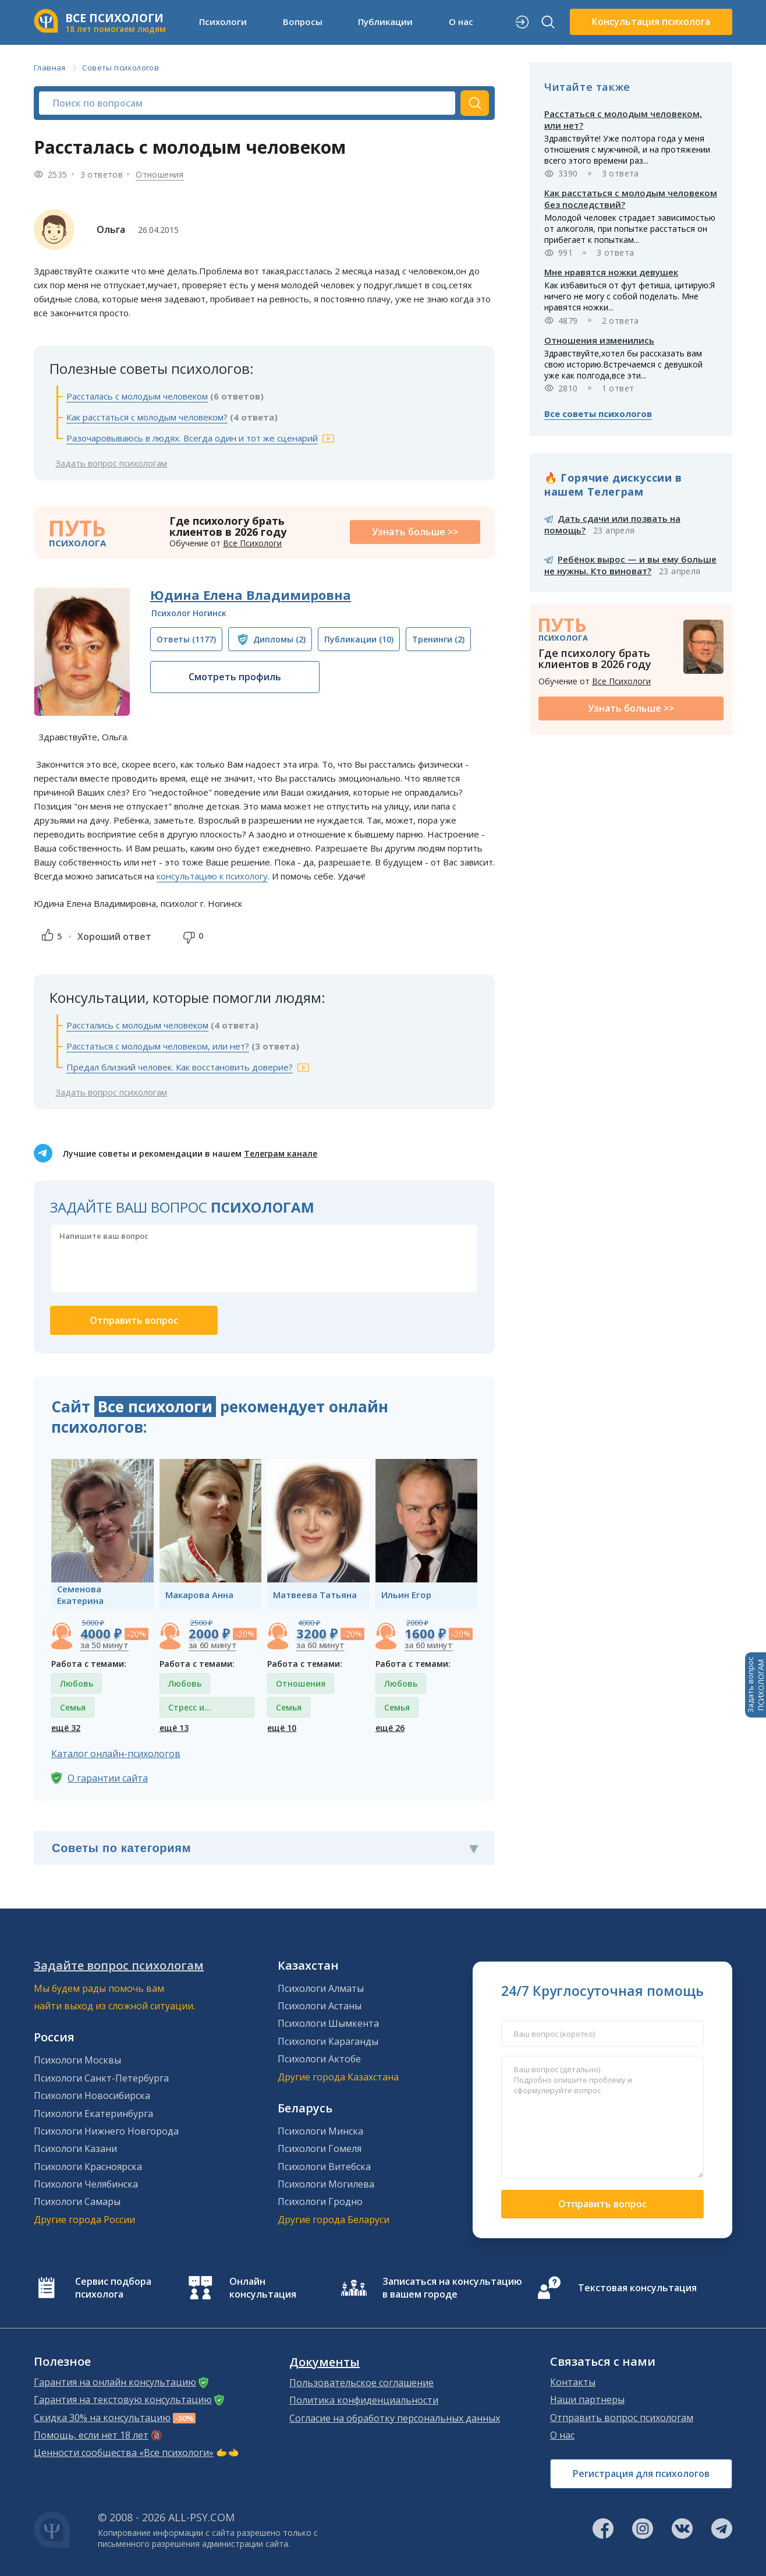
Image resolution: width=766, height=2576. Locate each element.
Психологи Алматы (321, 1988)
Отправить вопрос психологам (621, 2417)
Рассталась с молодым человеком (137, 396)
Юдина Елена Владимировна (250, 594)
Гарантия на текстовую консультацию (123, 2399)
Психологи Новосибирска (92, 2095)
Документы (324, 2362)
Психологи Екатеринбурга (93, 2113)
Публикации (385, 21)
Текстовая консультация (637, 2287)
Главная (50, 67)
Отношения (160, 174)
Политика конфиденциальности (363, 2400)
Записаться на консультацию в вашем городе (452, 2288)
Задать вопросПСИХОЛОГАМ (755, 1685)
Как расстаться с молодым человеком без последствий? (630, 198)
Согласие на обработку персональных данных (394, 2418)
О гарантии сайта (108, 1778)
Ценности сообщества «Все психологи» (124, 2452)
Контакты (572, 2382)
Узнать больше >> (415, 531)
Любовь (76, 1683)
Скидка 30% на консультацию (102, 2417)
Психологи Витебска (324, 2166)
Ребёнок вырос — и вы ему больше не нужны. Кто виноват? (630, 565)
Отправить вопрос (602, 2203)
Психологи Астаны (319, 2005)
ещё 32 (65, 1727)
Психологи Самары (77, 2201)
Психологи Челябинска (86, 2184)
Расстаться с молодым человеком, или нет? (157, 1046)
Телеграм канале (280, 1153)
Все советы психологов (598, 413)
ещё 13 (174, 1727)
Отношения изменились (599, 340)
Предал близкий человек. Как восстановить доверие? (179, 1067)
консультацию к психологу (212, 876)
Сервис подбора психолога (113, 2288)
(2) (279, 639)
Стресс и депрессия (190, 1710)
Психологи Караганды (328, 2041)
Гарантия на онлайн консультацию (115, 2382)
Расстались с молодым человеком (137, 1025)
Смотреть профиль (235, 676)
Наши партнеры (587, 2399)
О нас (461, 21)
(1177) (186, 639)
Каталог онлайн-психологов (115, 1753)
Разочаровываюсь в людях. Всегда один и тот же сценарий (192, 438)
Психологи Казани (75, 2148)
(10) (358, 639)
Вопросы (302, 21)
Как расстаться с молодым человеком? (147, 417)
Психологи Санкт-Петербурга (101, 2078)
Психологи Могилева (326, 2184)
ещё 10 (281, 1727)
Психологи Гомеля (319, 2148)
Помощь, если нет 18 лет (91, 2435)
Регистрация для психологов (641, 2473)
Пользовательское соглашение (361, 2382)
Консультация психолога (651, 21)
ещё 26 (390, 1727)
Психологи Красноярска (88, 2166)
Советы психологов (120, 67)
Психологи (223, 21)
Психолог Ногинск (188, 613)
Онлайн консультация (262, 2288)
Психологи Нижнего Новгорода (106, 2131)
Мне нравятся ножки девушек (611, 272)
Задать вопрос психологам (111, 463)
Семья (73, 1707)
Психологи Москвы (77, 2060)
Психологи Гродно (320, 2201)
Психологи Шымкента (328, 2023)
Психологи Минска (320, 2131)
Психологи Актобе (319, 2058)
